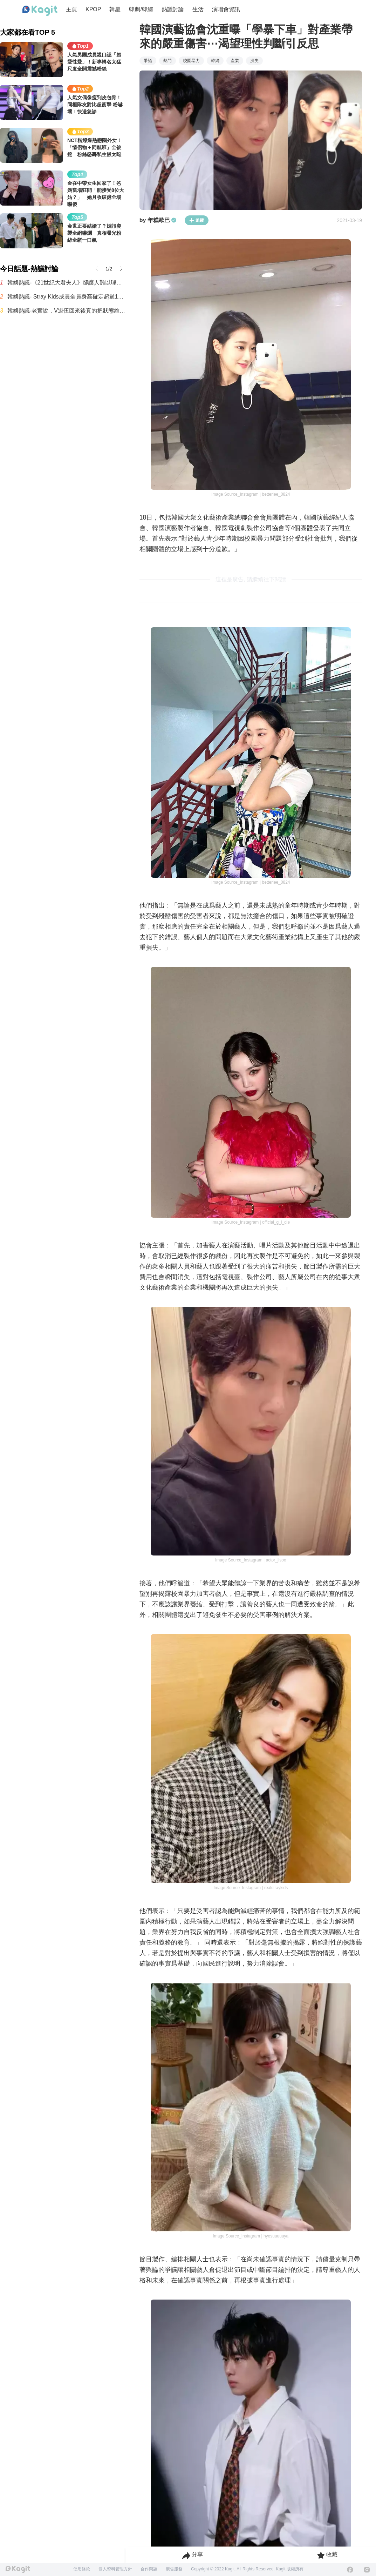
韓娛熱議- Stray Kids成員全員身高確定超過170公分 (66, 297)
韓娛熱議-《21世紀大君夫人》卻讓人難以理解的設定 (66, 283)
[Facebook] (350, 2569)
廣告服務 (174, 2569)
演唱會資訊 (226, 9)
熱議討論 (173, 9)
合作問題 (149, 2569)
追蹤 (196, 220)
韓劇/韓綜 (141, 9)
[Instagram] (366, 2569)
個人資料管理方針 (115, 2569)
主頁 (71, 9)
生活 (198, 9)
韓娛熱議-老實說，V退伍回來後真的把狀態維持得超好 (66, 311)
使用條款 (81, 2569)
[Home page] (39, 11)
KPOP (93, 9)
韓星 (115, 9)
